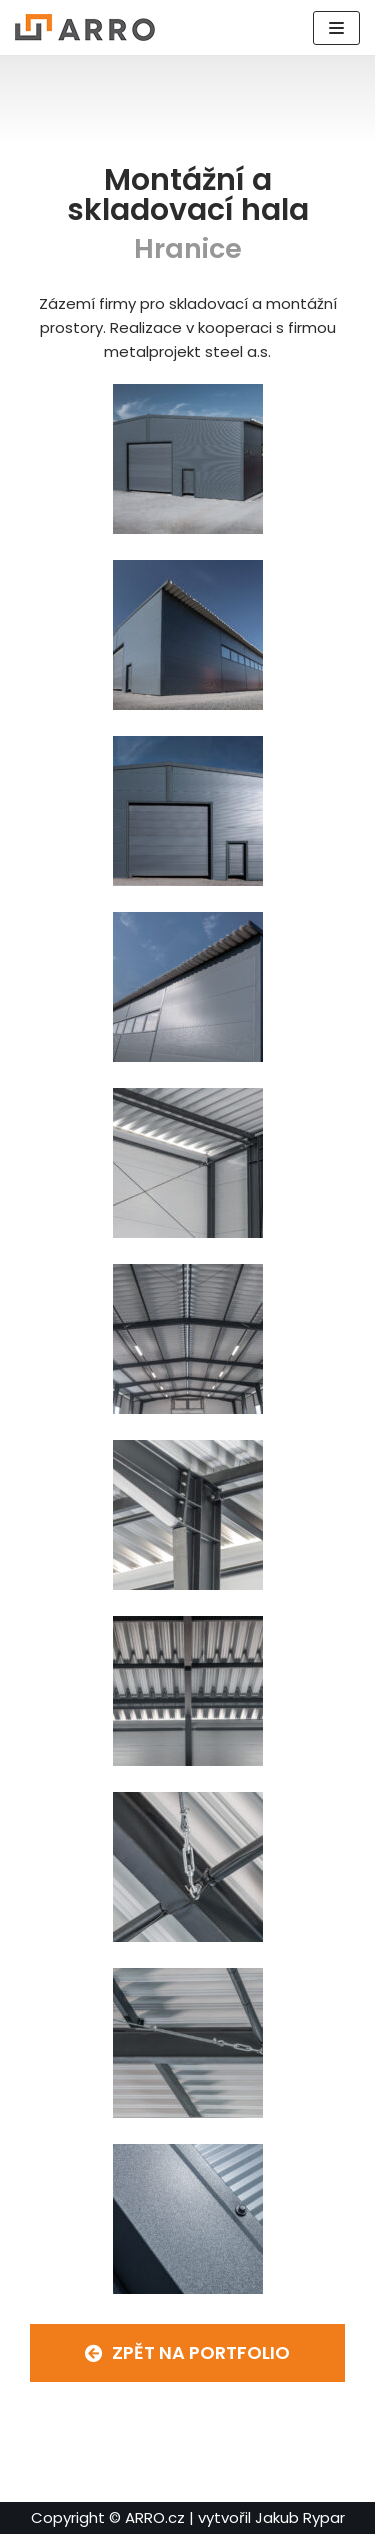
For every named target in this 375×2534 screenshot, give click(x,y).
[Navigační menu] (336, 28)
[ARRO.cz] (85, 27)
